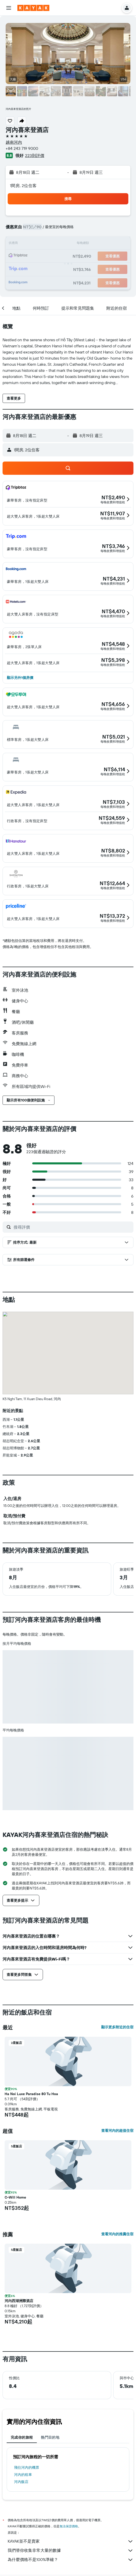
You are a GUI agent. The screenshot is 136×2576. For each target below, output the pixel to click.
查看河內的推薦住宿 (117, 2234)
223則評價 (34, 155)
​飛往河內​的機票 (26, 2467)
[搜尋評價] (72, 1227)
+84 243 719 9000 (22, 148)
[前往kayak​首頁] (33, 8)
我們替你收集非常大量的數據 (70, 2550)
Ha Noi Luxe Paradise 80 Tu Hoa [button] (31, 2094)
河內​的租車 (23, 2474)
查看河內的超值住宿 (117, 2130)
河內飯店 (21, 2481)
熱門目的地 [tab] (50, 2437)
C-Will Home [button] (15, 2197)
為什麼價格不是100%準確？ (70, 2560)
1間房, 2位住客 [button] (23, 185)
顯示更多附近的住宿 (117, 2027)
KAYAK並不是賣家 (70, 2541)
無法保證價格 (69, 2526)
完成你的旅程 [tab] (22, 2437)
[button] (8, 8)
